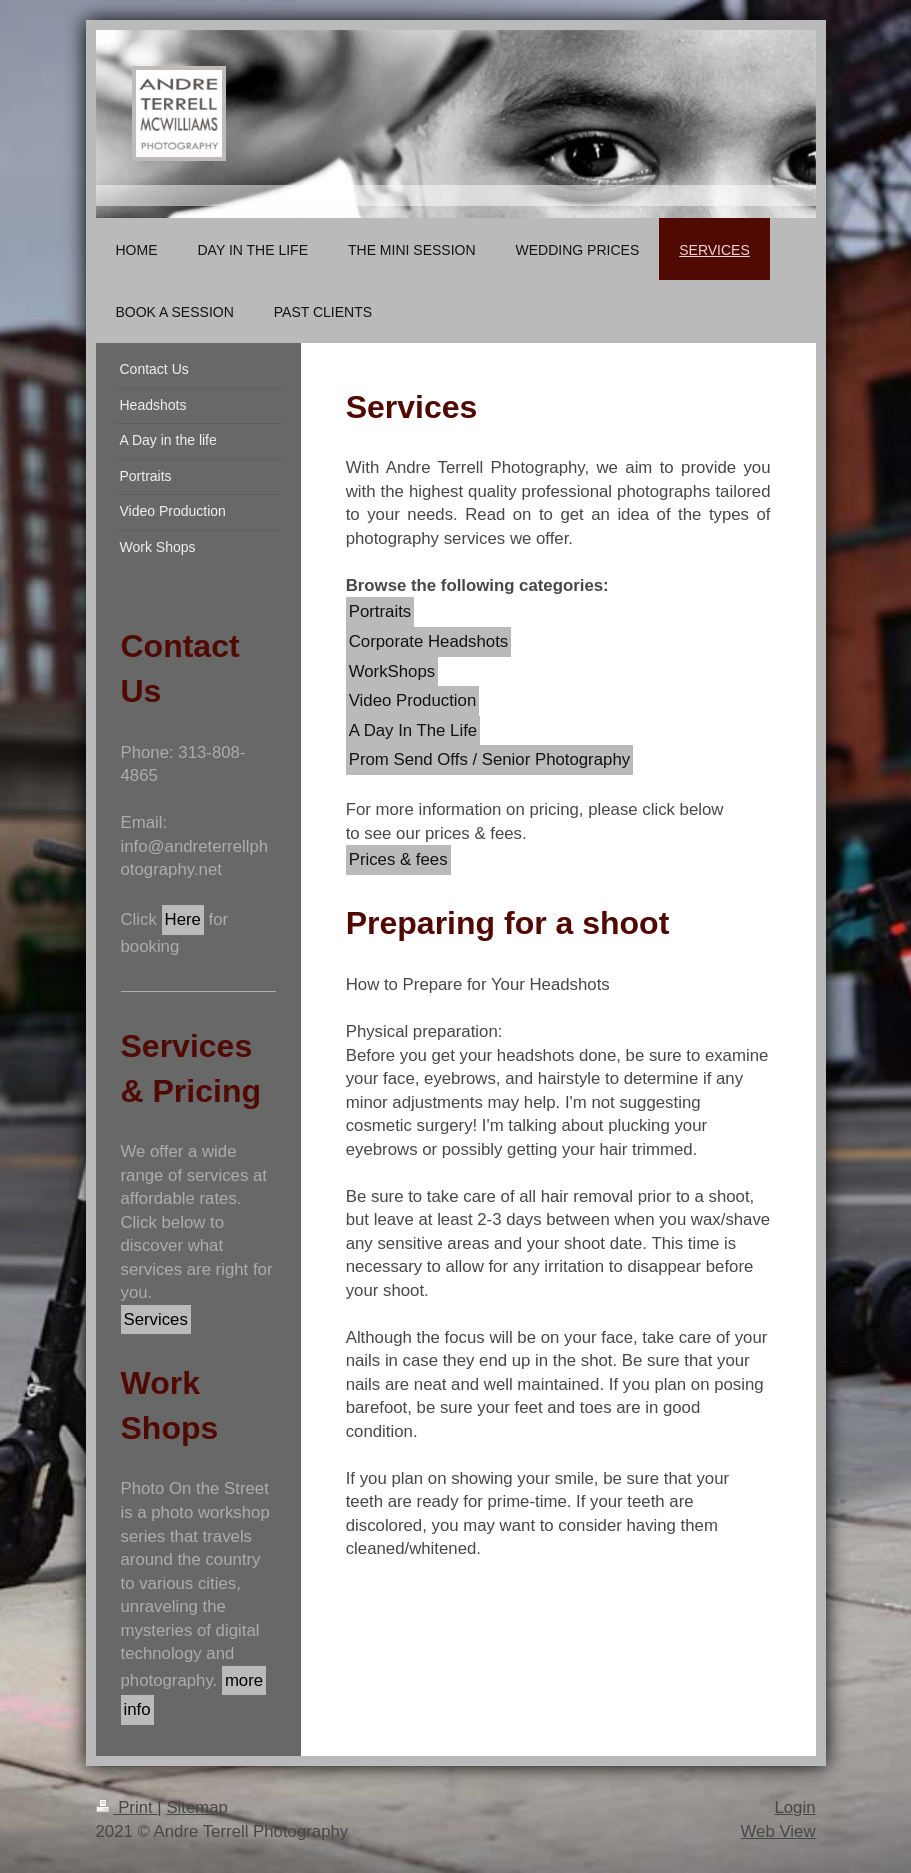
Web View (778, 1831)
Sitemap (197, 1807)
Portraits (380, 611)
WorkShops (392, 671)
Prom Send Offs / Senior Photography (489, 759)
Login (794, 1807)
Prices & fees (398, 859)
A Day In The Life (413, 730)
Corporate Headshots (429, 641)
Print (127, 1807)
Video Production (413, 700)
